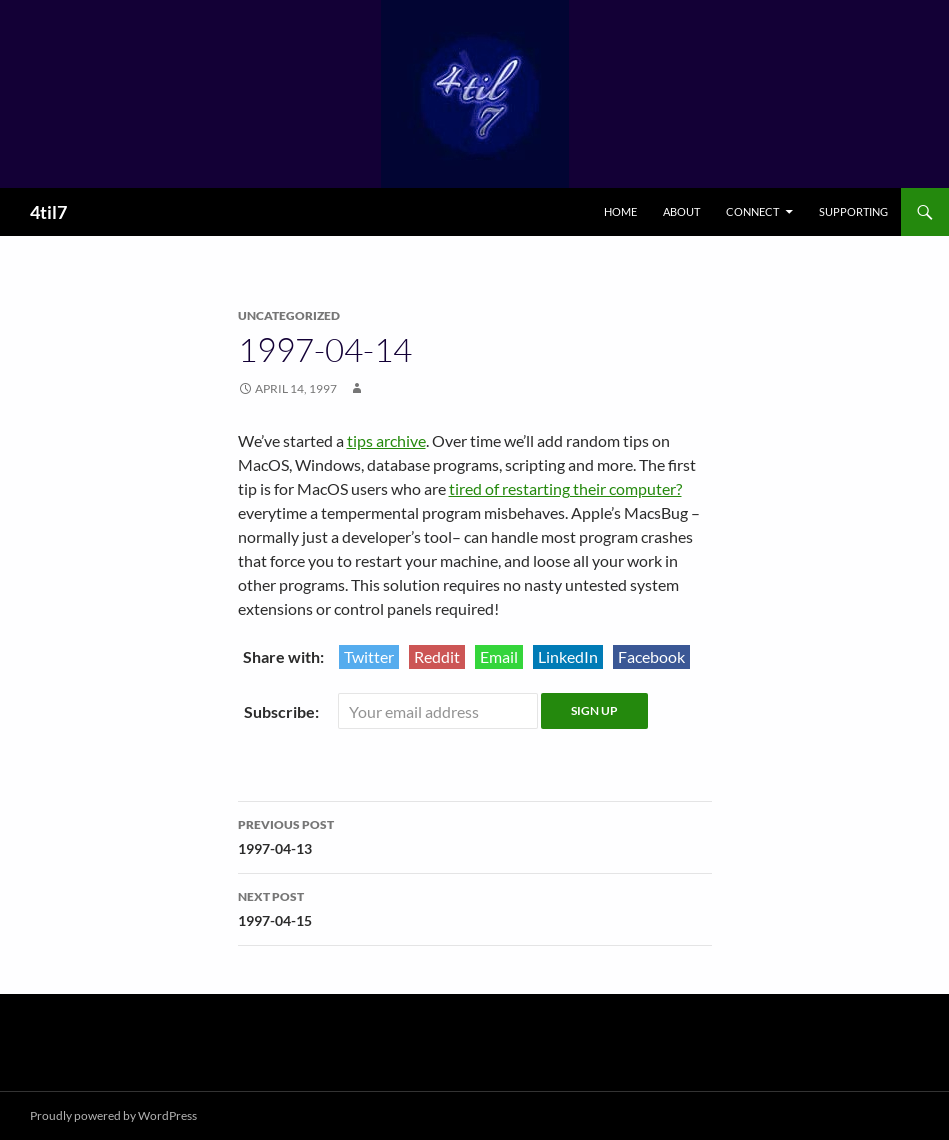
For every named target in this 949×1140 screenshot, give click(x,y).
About (681, 211)
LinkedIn (568, 656)
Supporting (853, 211)
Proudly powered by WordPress (113, 1115)
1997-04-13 (475, 835)
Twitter (369, 656)
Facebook (651, 656)
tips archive (386, 440)
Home (620, 211)
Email (499, 656)
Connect (752, 211)
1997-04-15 (475, 907)
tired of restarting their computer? (565, 488)
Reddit (437, 656)
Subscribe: (283, 711)
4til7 (48, 212)
